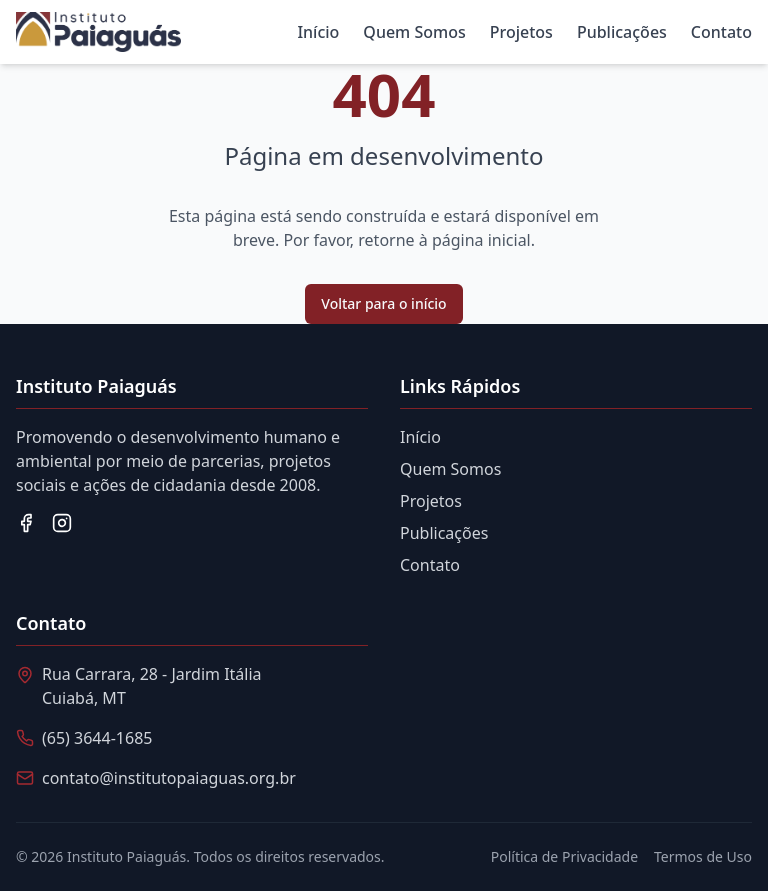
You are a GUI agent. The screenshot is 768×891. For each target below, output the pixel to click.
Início (318, 32)
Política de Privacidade (564, 856)
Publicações (622, 32)
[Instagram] (62, 523)
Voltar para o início (383, 303)
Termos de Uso (703, 856)
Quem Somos (414, 32)
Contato (721, 32)
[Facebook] (26, 523)
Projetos (521, 32)
